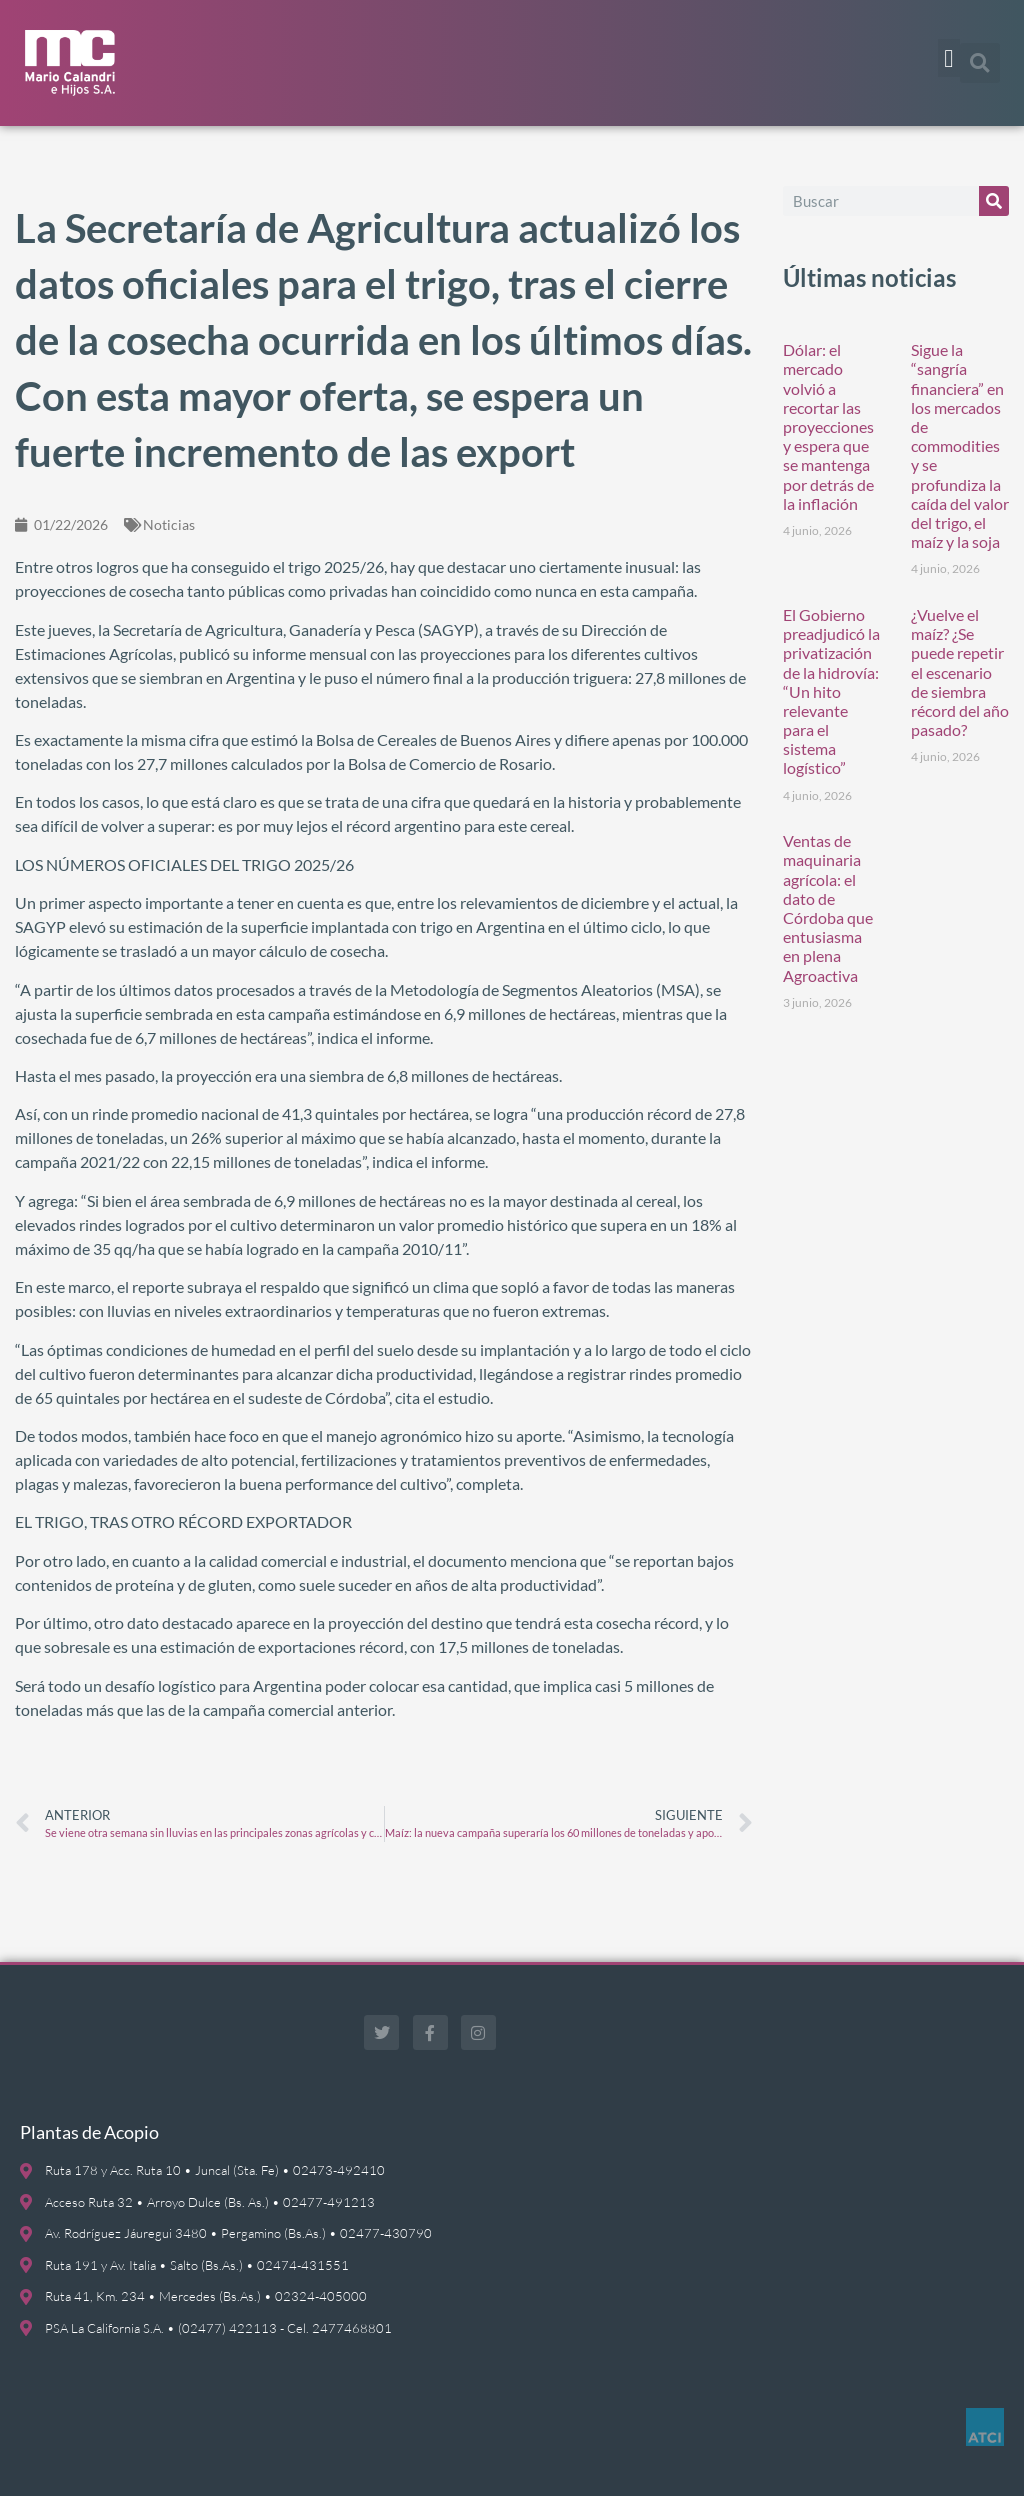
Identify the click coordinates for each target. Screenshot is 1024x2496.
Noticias (169, 524)
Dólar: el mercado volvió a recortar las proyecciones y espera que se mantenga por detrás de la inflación (828, 426)
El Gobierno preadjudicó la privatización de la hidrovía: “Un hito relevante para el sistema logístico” (831, 691)
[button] (949, 58)
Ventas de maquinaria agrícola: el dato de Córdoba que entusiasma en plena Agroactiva (828, 907)
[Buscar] (994, 201)
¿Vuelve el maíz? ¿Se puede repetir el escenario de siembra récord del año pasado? (960, 672)
